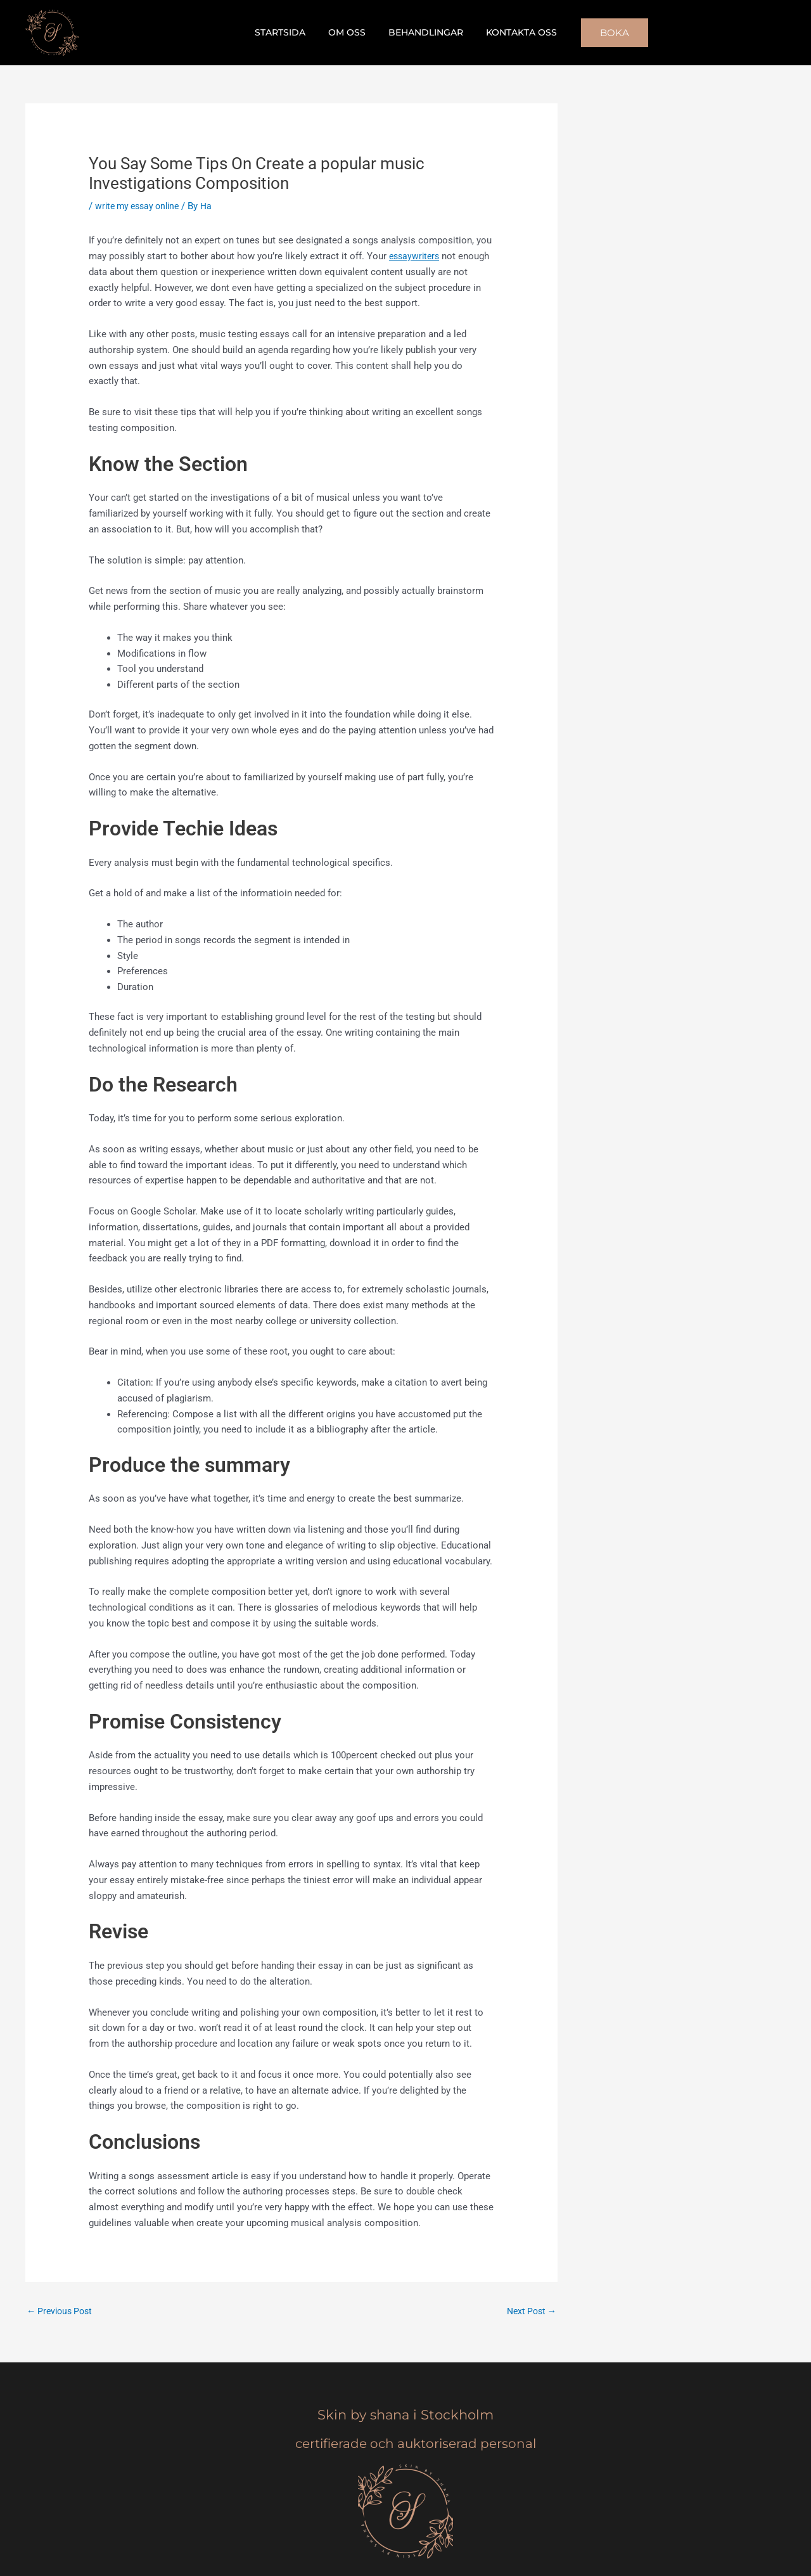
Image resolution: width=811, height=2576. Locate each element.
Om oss (349, 32)
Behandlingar (423, 32)
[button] (604, 32)
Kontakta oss (513, 32)
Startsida (287, 32)
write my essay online (141, 206)
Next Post (529, 2311)
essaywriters (416, 256)
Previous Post (62, 2311)
